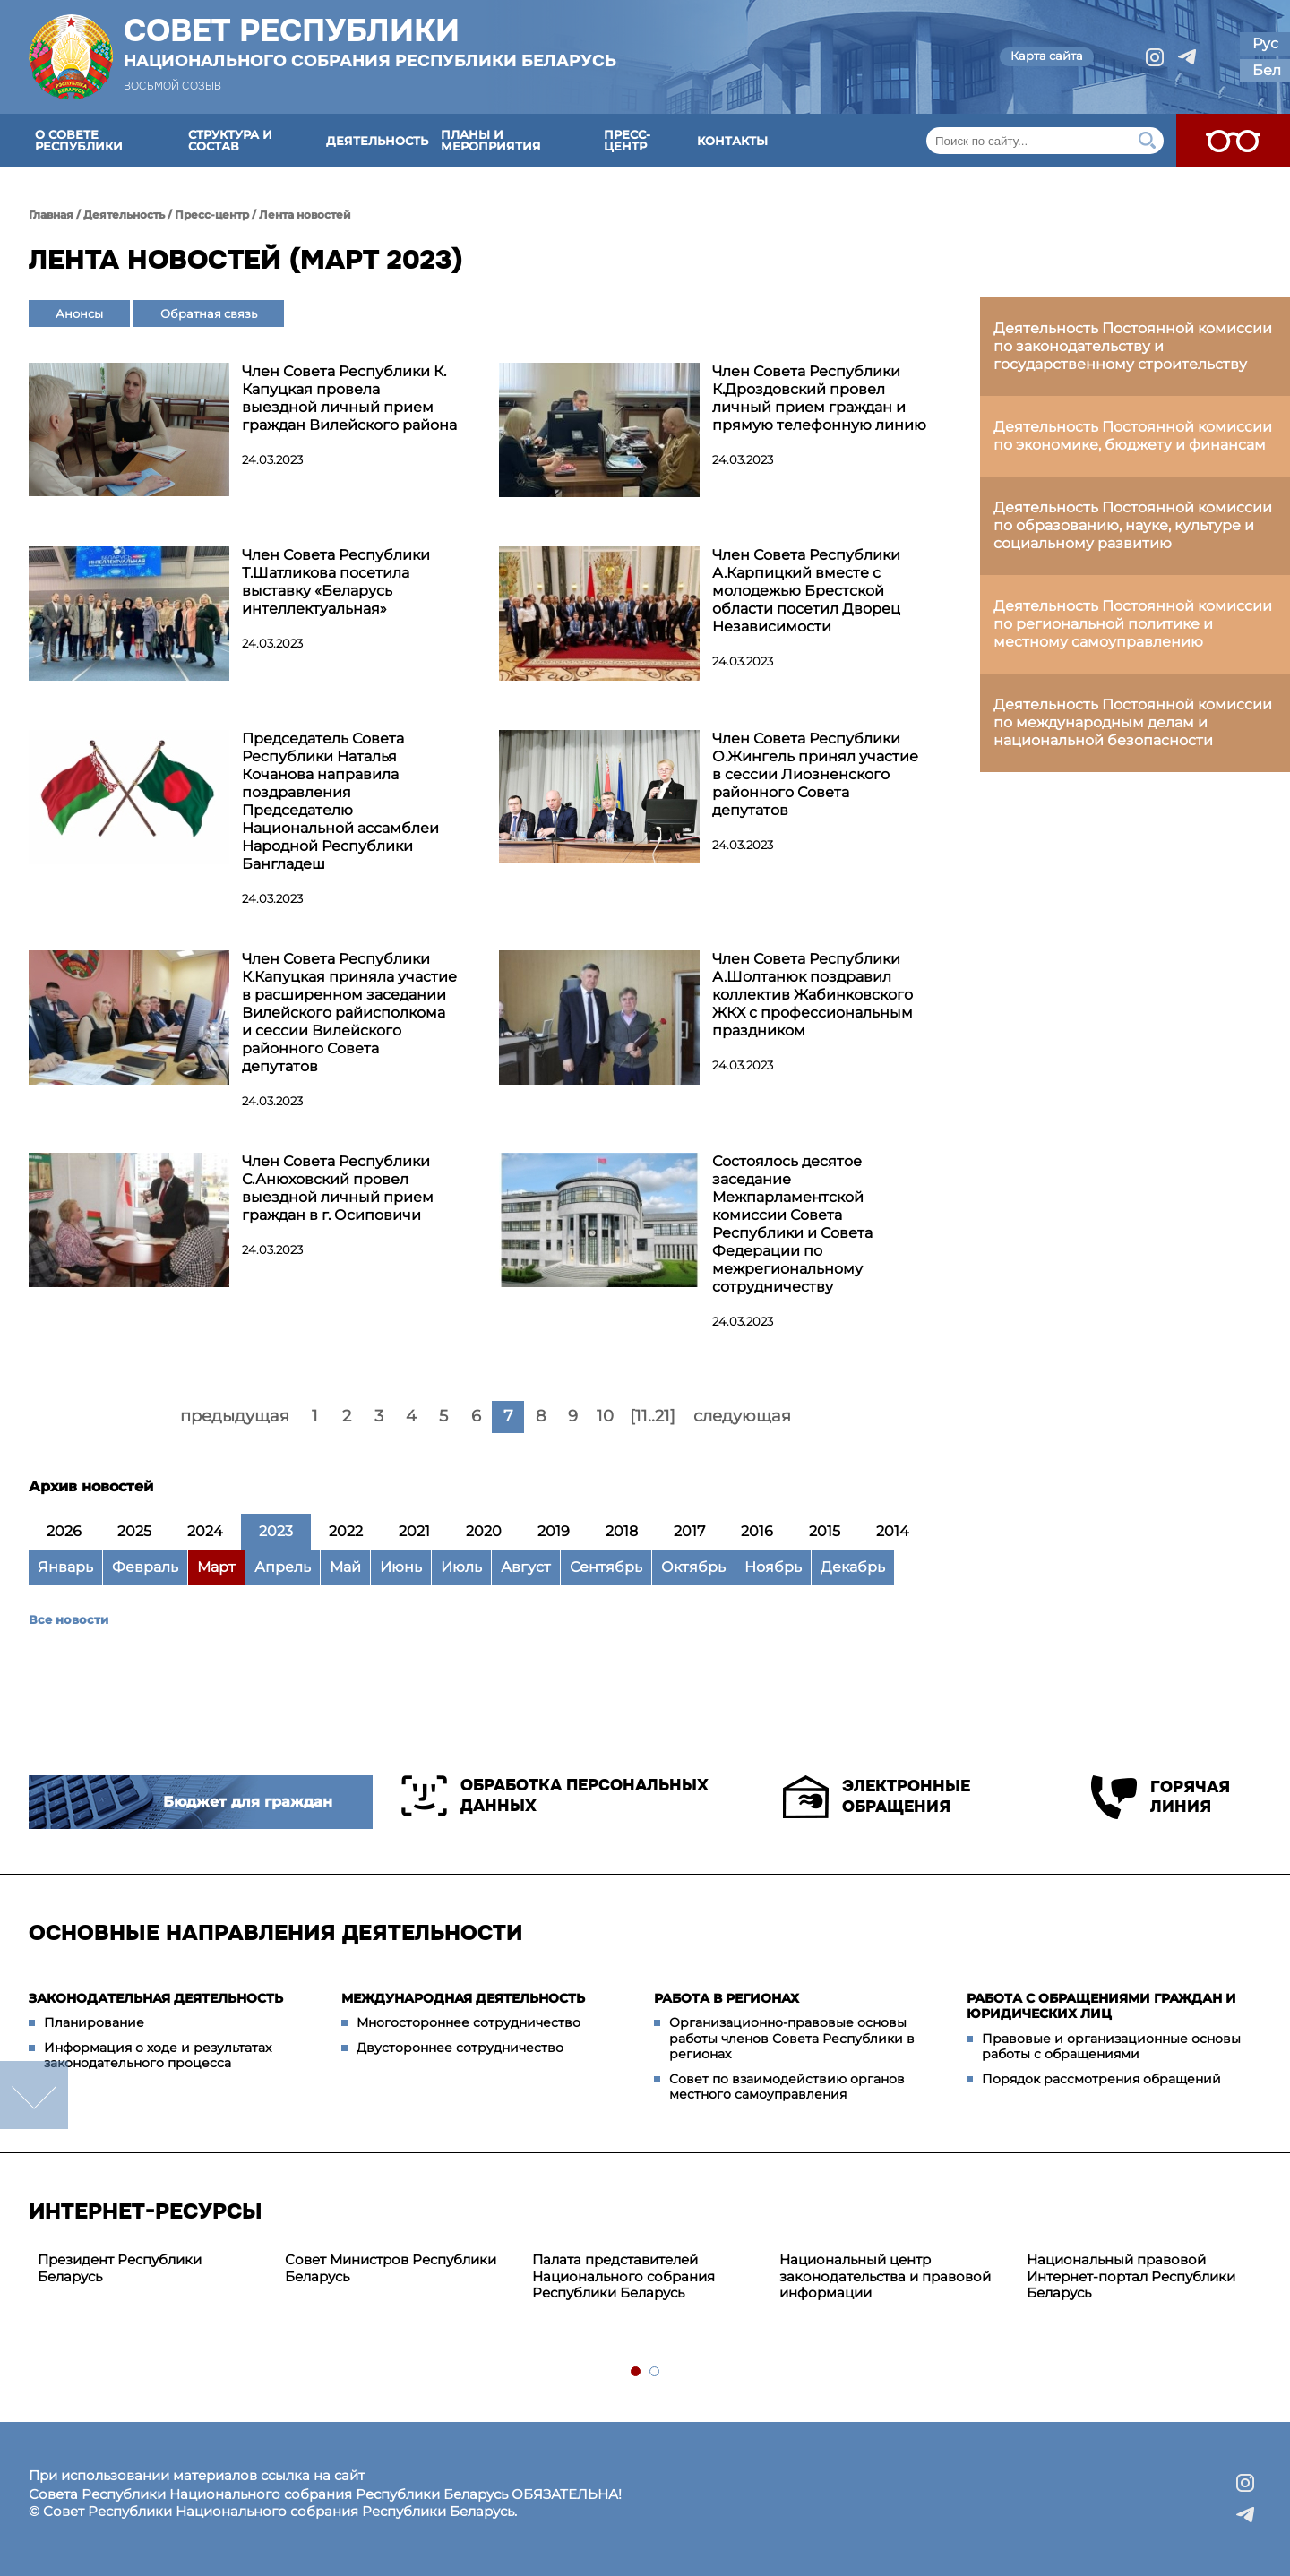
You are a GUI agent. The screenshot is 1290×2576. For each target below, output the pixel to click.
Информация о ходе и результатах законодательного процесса (157, 2055)
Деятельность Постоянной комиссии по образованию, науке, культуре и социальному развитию (1132, 525)
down (34, 2095)
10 (605, 1416)
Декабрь (853, 1567)
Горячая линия (1160, 1797)
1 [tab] (636, 2372)
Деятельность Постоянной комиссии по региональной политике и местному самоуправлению (1132, 623)
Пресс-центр (627, 140)
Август (526, 1567)
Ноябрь (773, 1567)
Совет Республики (370, 42)
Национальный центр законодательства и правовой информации (885, 2276)
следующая (742, 1416)
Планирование (94, 2022)
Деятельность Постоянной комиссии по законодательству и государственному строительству (1132, 346)
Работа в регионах (726, 1998)
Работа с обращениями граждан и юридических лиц (1101, 2006)
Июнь (401, 1567)
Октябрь (693, 1567)
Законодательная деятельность (156, 1998)
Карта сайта (1046, 55)
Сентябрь (606, 1567)
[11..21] (652, 1416)
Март (216, 1567)
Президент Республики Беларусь (120, 2268)
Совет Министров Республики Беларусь (390, 2268)
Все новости (68, 1619)
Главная (51, 214)
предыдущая (234, 1416)
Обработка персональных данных (555, 1795)
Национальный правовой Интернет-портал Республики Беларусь (1131, 2276)
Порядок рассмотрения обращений (1101, 2079)
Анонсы (79, 313)
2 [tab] (655, 2372)
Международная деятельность (463, 1998)
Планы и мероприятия (491, 140)
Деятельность (377, 140)
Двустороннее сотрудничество (460, 2047)
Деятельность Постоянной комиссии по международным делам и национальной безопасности (1132, 722)
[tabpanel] (152, 2269)
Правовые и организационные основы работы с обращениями (1111, 2047)
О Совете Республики (79, 140)
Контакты (732, 140)
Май (345, 1567)
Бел (1266, 70)
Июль (461, 1567)
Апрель (282, 1567)
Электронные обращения (876, 1796)
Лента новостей (305, 214)
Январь (65, 1567)
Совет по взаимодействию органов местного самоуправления (787, 2087)
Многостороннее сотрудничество (468, 2022)
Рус (1265, 43)
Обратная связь (208, 313)
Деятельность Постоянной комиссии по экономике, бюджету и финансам (1132, 435)
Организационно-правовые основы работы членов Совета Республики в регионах (792, 2038)
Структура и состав (230, 140)
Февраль (145, 1567)
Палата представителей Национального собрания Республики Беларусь (623, 2276)
